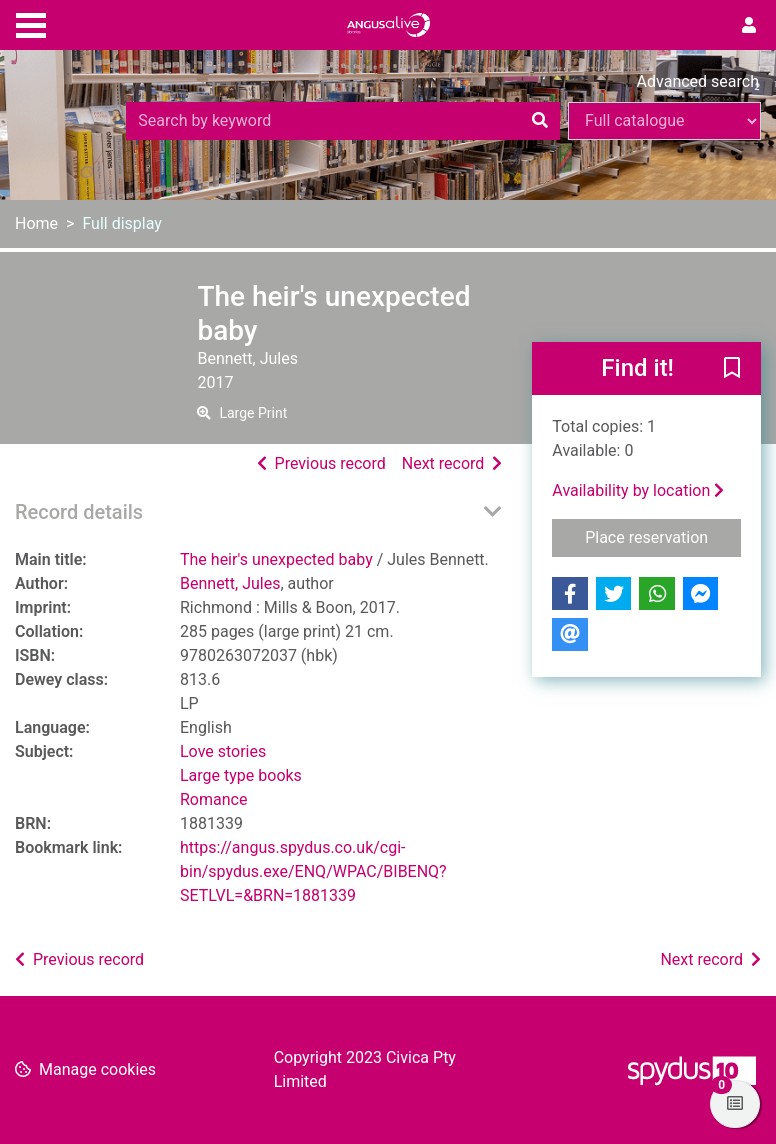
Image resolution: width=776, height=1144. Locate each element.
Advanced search (698, 81)
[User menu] (749, 26)
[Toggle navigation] (31, 23)
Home (36, 223)
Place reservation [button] (663, 536)
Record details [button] (79, 512)
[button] (732, 370)
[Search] (540, 121)
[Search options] (664, 121)
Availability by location (638, 490)
